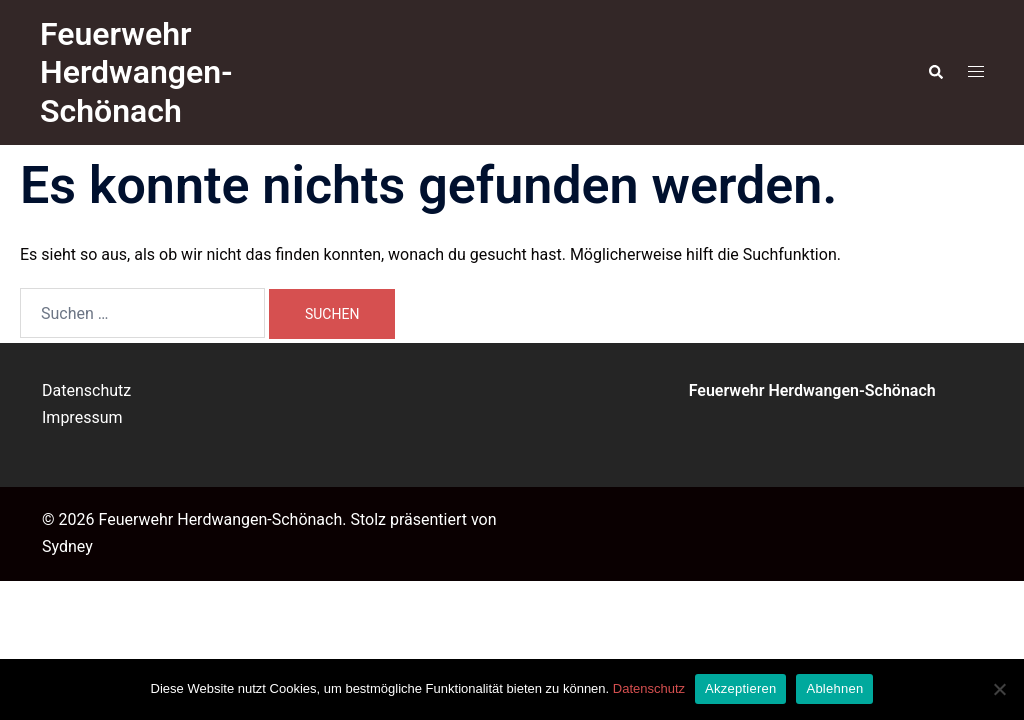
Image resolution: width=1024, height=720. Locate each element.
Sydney (67, 546)
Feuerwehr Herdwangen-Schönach (136, 72)
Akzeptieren (740, 688)
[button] (935, 72)
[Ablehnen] (999, 689)
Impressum (82, 417)
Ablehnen (834, 688)
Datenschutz (86, 390)
